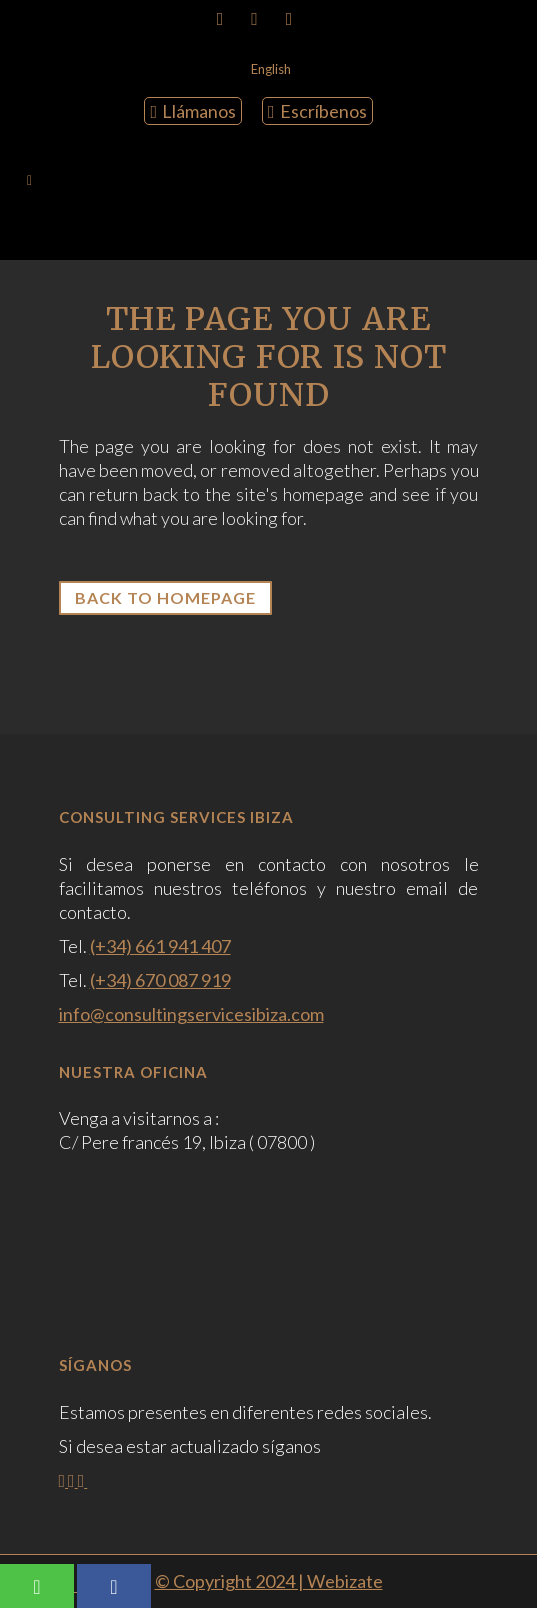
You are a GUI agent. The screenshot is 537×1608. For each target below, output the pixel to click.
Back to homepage (165, 597)
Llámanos (193, 111)
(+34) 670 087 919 (160, 980)
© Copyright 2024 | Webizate (269, 1581)
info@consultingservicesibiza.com (191, 1014)
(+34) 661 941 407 (160, 946)
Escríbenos (317, 111)
